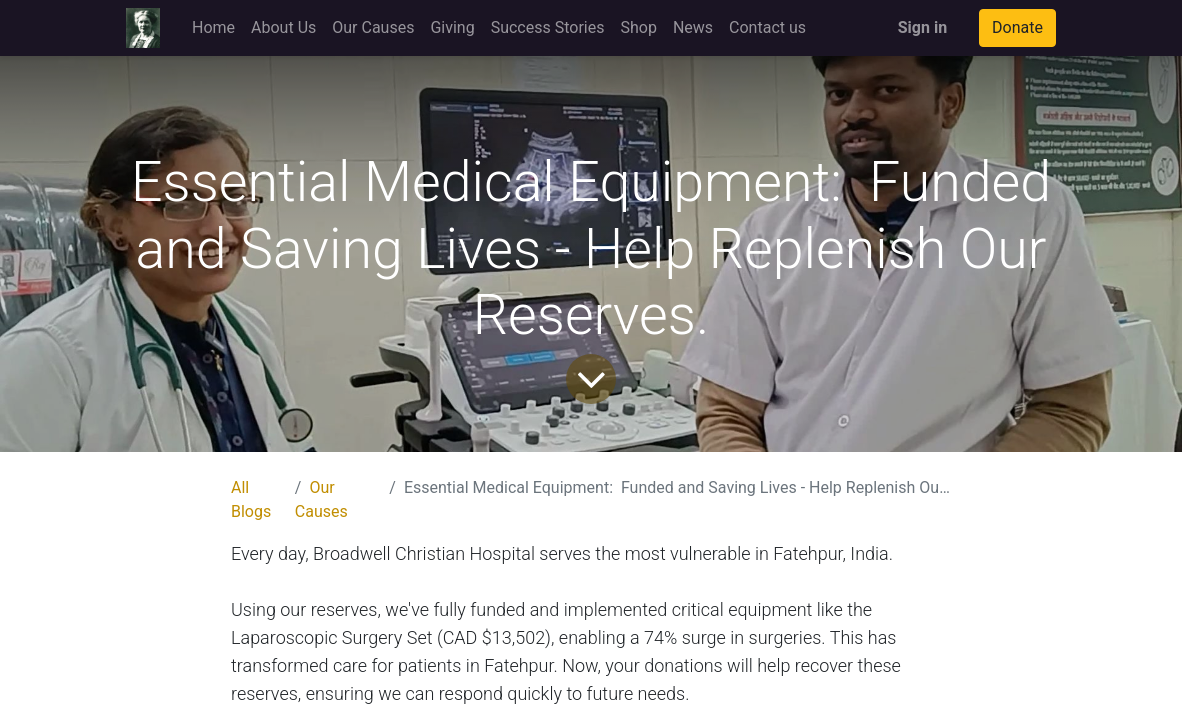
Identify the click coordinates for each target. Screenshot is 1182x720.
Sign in (922, 27)
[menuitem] (213, 28)
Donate (1017, 27)
